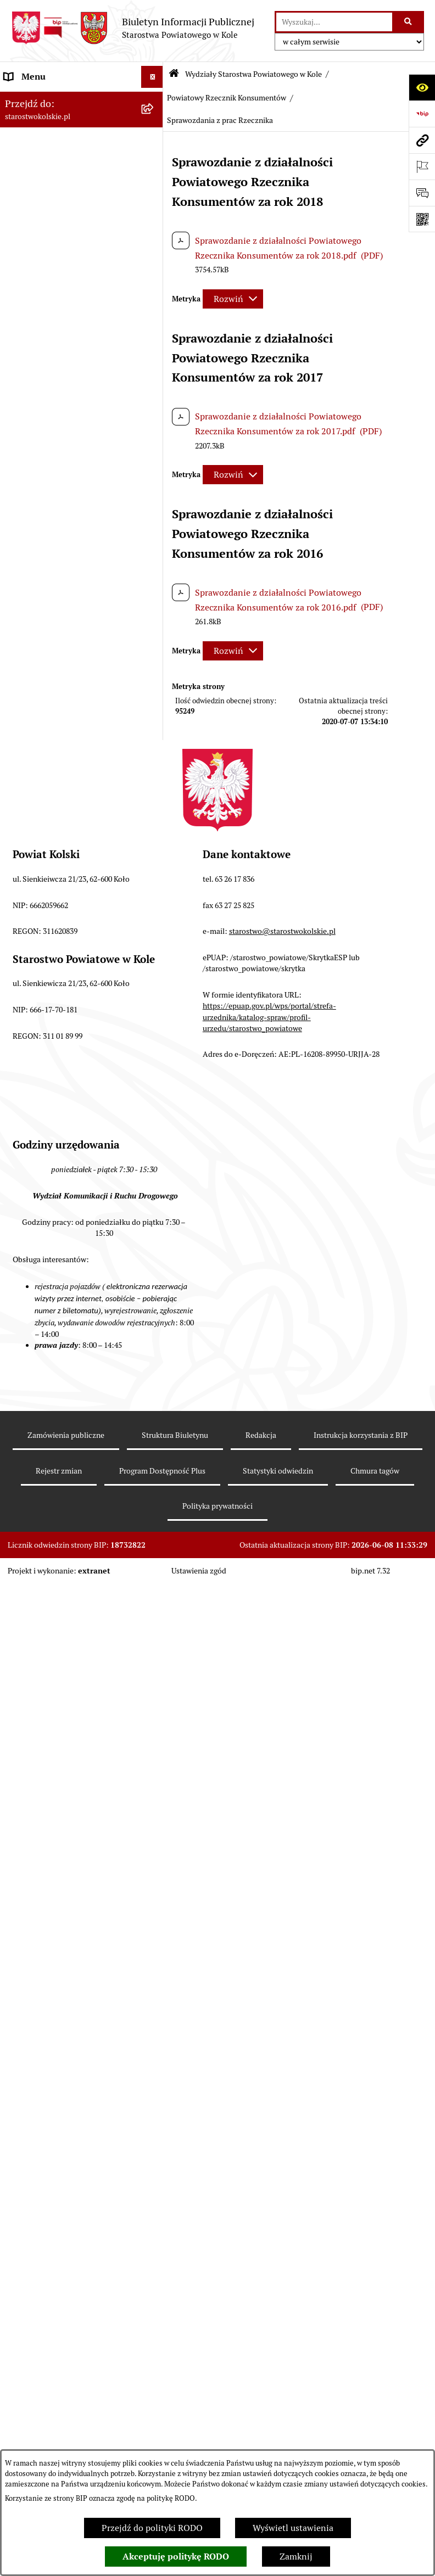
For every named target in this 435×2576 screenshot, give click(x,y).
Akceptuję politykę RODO (175, 2556)
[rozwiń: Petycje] (154, 1829)
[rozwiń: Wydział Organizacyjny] (154, 597)
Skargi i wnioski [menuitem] (35, 1723)
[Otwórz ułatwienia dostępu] (422, 87)
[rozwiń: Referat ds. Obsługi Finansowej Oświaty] (154, 824)
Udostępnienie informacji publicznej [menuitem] (54, 1752)
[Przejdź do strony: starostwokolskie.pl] (422, 140)
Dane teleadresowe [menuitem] (41, 142)
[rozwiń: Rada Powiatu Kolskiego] (154, 244)
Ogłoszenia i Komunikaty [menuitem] (53, 120)
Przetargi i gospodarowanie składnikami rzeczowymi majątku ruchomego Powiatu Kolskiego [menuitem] (69, 1587)
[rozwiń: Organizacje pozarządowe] (154, 353)
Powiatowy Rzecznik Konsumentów (226, 98)
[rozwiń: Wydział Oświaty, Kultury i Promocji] (154, 782)
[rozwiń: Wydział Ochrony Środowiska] (154, 710)
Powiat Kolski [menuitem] (31, 164)
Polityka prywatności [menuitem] (45, 1996)
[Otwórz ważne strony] (422, 166)
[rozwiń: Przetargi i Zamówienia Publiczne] (154, 331)
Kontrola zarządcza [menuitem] (41, 1851)
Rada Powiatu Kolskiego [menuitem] (51, 243)
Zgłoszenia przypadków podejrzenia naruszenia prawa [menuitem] (63, 2024)
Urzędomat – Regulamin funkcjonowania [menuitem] (51, 439)
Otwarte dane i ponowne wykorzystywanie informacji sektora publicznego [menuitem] (59, 1794)
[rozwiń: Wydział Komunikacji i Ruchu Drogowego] (154, 739)
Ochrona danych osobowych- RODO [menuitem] (60, 1901)
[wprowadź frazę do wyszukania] (334, 22)
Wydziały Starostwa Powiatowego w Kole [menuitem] (70, 474)
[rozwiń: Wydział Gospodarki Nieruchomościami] (154, 668)
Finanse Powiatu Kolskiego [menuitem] (57, 287)
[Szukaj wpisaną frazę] (409, 22)
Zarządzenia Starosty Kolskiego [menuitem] (65, 1679)
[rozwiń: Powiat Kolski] (154, 165)
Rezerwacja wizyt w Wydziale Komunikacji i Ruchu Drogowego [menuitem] (67, 403)
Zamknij (296, 2556)
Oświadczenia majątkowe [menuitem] (54, 1658)
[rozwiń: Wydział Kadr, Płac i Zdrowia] (154, 568)
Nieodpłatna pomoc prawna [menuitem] (58, 1701)
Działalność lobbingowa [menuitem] (51, 1952)
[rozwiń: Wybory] (154, 222)
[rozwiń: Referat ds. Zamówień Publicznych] (154, 938)
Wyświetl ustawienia (293, 2528)
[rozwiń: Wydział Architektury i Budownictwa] (154, 626)
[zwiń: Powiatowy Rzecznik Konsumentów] (154, 1165)
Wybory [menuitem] (19, 221)
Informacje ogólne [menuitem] (40, 98)
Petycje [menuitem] (18, 1829)
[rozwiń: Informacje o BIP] (154, 1974)
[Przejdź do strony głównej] (132, 28)
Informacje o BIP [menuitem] (37, 1974)
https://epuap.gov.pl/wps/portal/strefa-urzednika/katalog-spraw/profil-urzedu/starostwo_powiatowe (269, 2359)
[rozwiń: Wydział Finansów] (154, 538)
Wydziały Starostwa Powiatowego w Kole (253, 74)
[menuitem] (81, 510)
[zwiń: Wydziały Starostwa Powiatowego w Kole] (154, 468)
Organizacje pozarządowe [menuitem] (54, 353)
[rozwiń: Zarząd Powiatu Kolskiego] (154, 266)
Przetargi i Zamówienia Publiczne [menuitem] (70, 331)
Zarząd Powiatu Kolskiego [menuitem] (54, 265)
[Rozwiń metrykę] (233, 299)
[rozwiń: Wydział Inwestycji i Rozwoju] (154, 908)
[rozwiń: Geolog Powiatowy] (154, 1107)
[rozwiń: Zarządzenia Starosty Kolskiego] (154, 1680)
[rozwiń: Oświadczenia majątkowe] (154, 1658)
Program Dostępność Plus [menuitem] (54, 1930)
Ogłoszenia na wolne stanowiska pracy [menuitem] (68, 1629)
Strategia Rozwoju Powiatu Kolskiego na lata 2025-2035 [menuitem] (60, 193)
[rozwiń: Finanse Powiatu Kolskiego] (154, 288)
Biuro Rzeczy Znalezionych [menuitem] (57, 1873)
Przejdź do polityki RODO (152, 2528)
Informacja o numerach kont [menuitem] (60, 309)
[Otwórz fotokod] (422, 219)
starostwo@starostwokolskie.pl (282, 2273)
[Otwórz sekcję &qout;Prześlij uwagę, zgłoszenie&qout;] (422, 193)
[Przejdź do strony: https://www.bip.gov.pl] (422, 113)
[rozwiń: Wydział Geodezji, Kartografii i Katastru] (154, 866)
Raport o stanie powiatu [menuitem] (51, 375)
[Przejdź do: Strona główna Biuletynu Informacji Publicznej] (174, 74)
